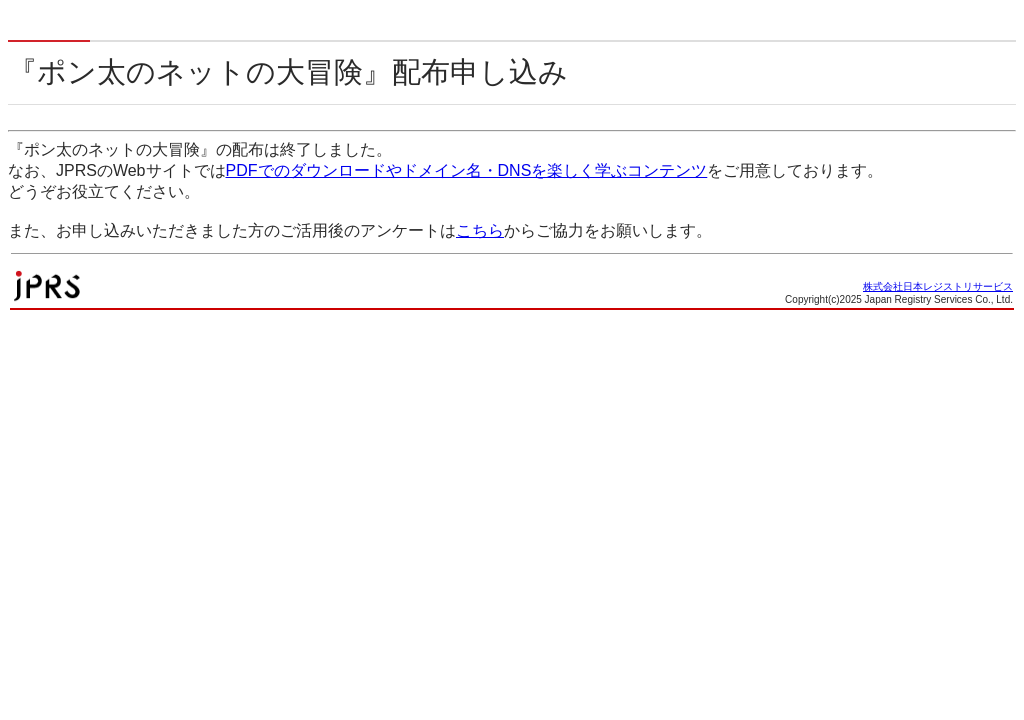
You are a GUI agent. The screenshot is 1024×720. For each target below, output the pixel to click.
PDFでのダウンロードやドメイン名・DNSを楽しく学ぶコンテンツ (467, 170)
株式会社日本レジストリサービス (938, 286)
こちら (480, 230)
